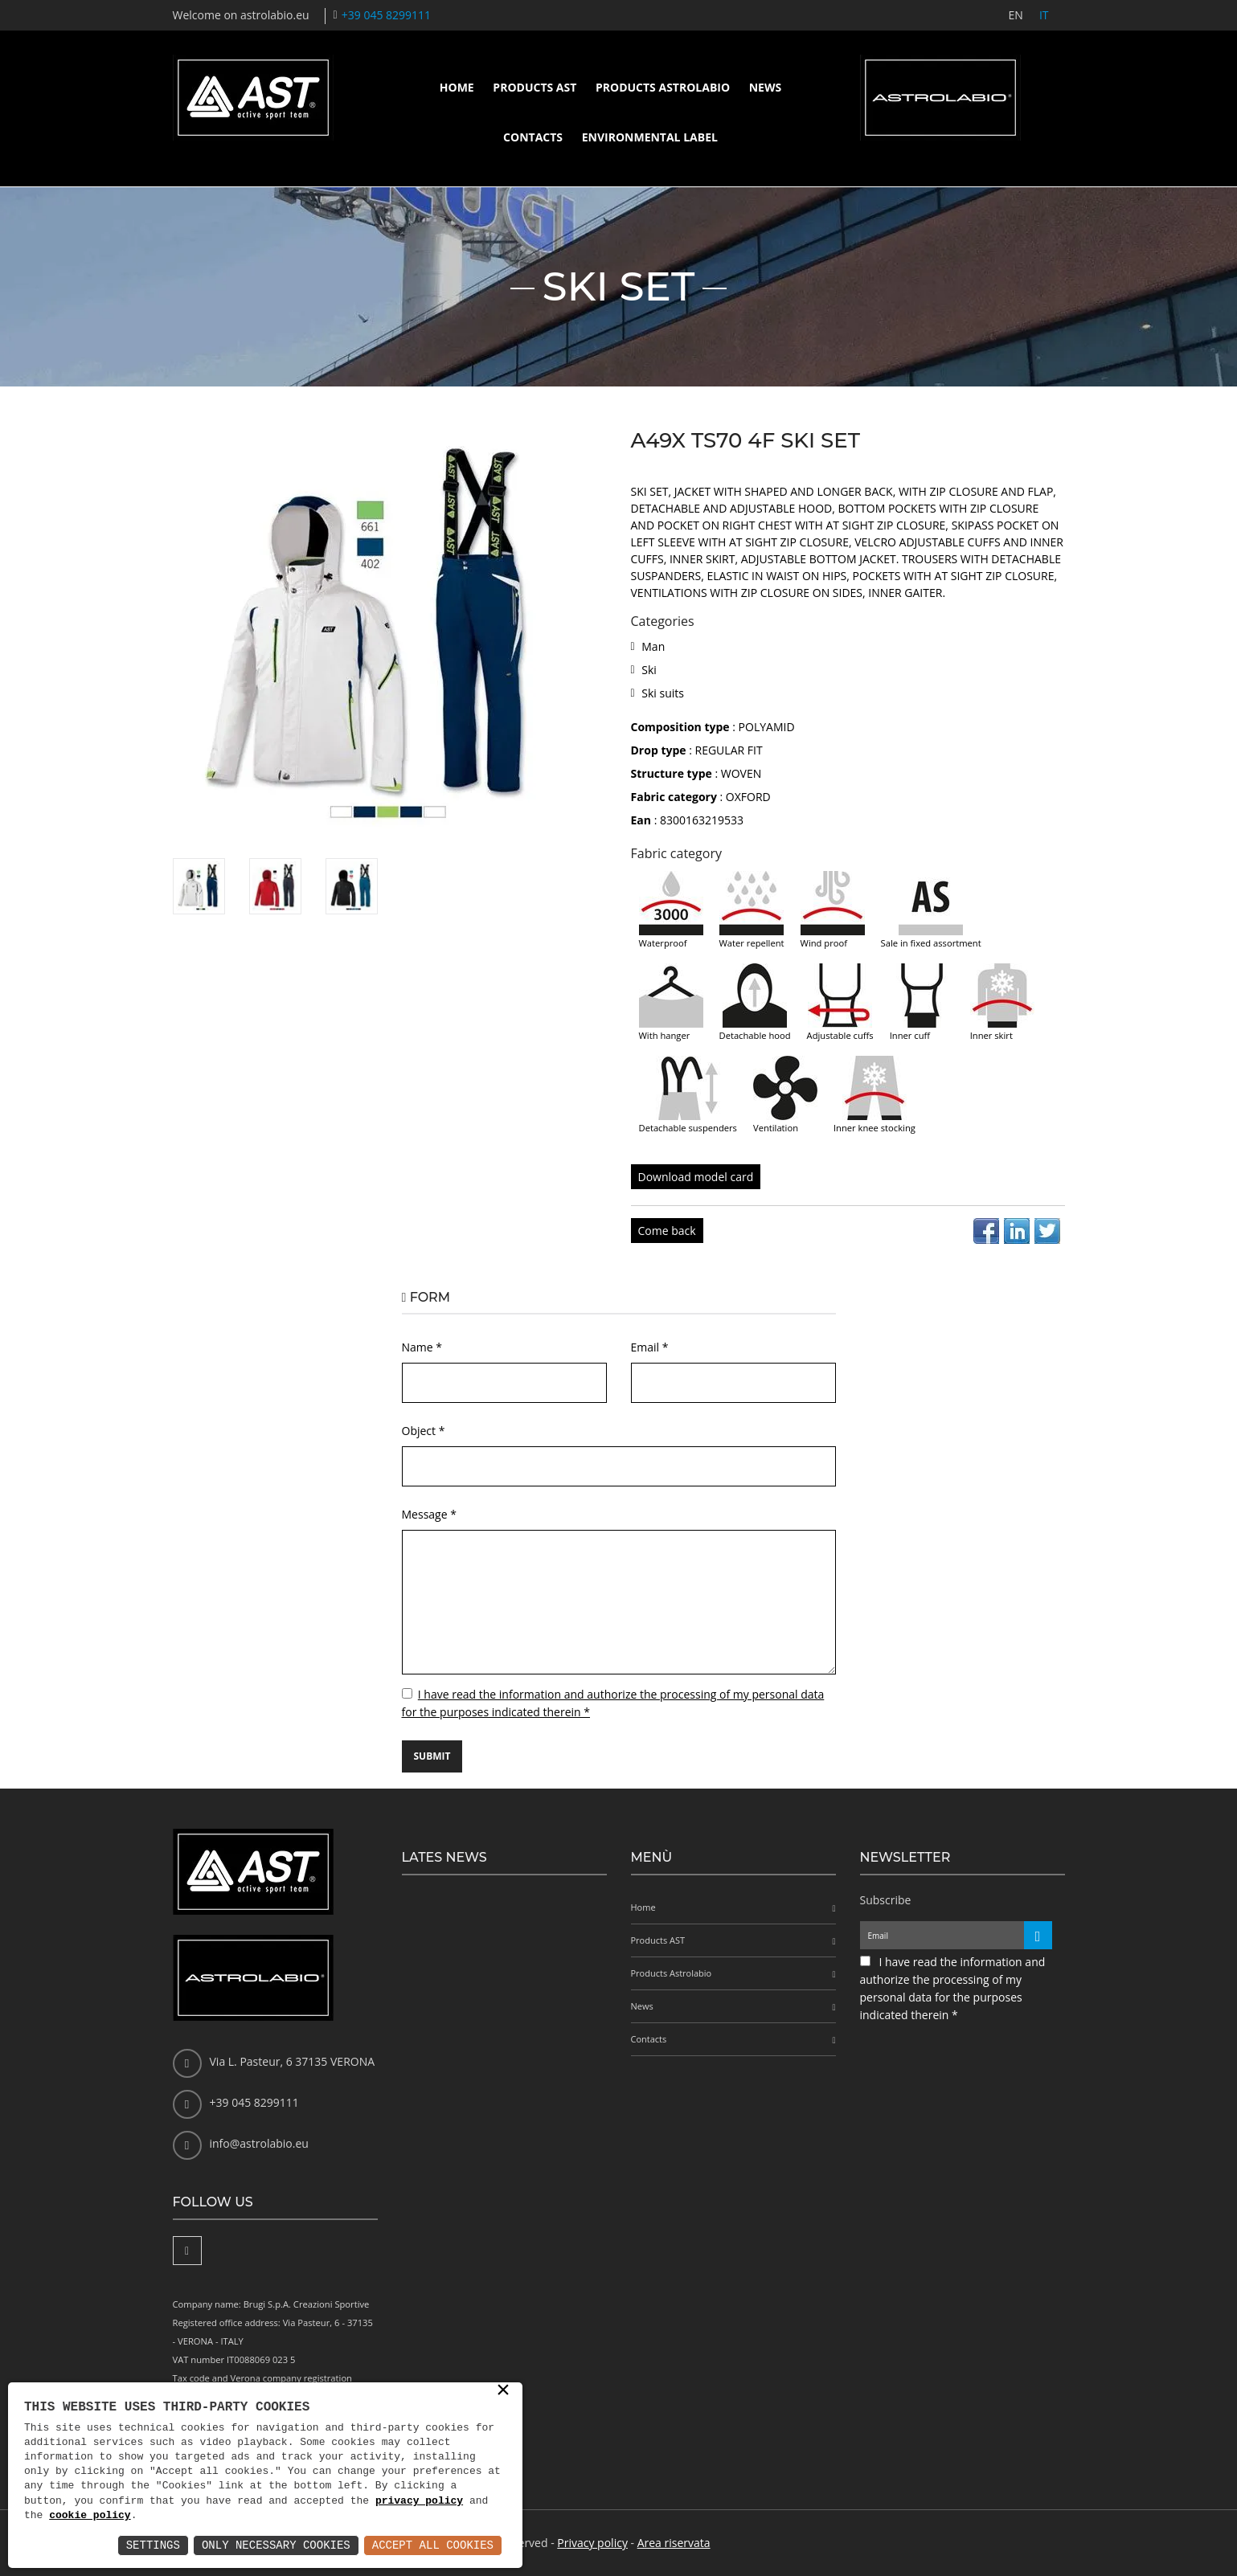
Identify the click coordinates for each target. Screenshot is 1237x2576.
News (765, 87)
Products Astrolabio (663, 87)
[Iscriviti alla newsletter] (1038, 1935)
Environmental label (650, 137)
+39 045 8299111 (386, 14)
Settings (153, 2545)
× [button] (503, 2391)
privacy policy (419, 2501)
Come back (667, 1230)
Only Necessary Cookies (276, 2545)
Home (457, 87)
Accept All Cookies (433, 2545)
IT (1044, 14)
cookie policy (89, 2516)
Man (653, 646)
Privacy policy (592, 2542)
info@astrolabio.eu (259, 2143)
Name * (422, 1347)
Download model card (696, 1176)
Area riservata (674, 2542)
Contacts (533, 137)
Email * (650, 1347)
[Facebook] (187, 2250)
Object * (423, 1430)
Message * (429, 1514)
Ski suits (662, 693)
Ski (649, 669)
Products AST (534, 87)
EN (1016, 14)
